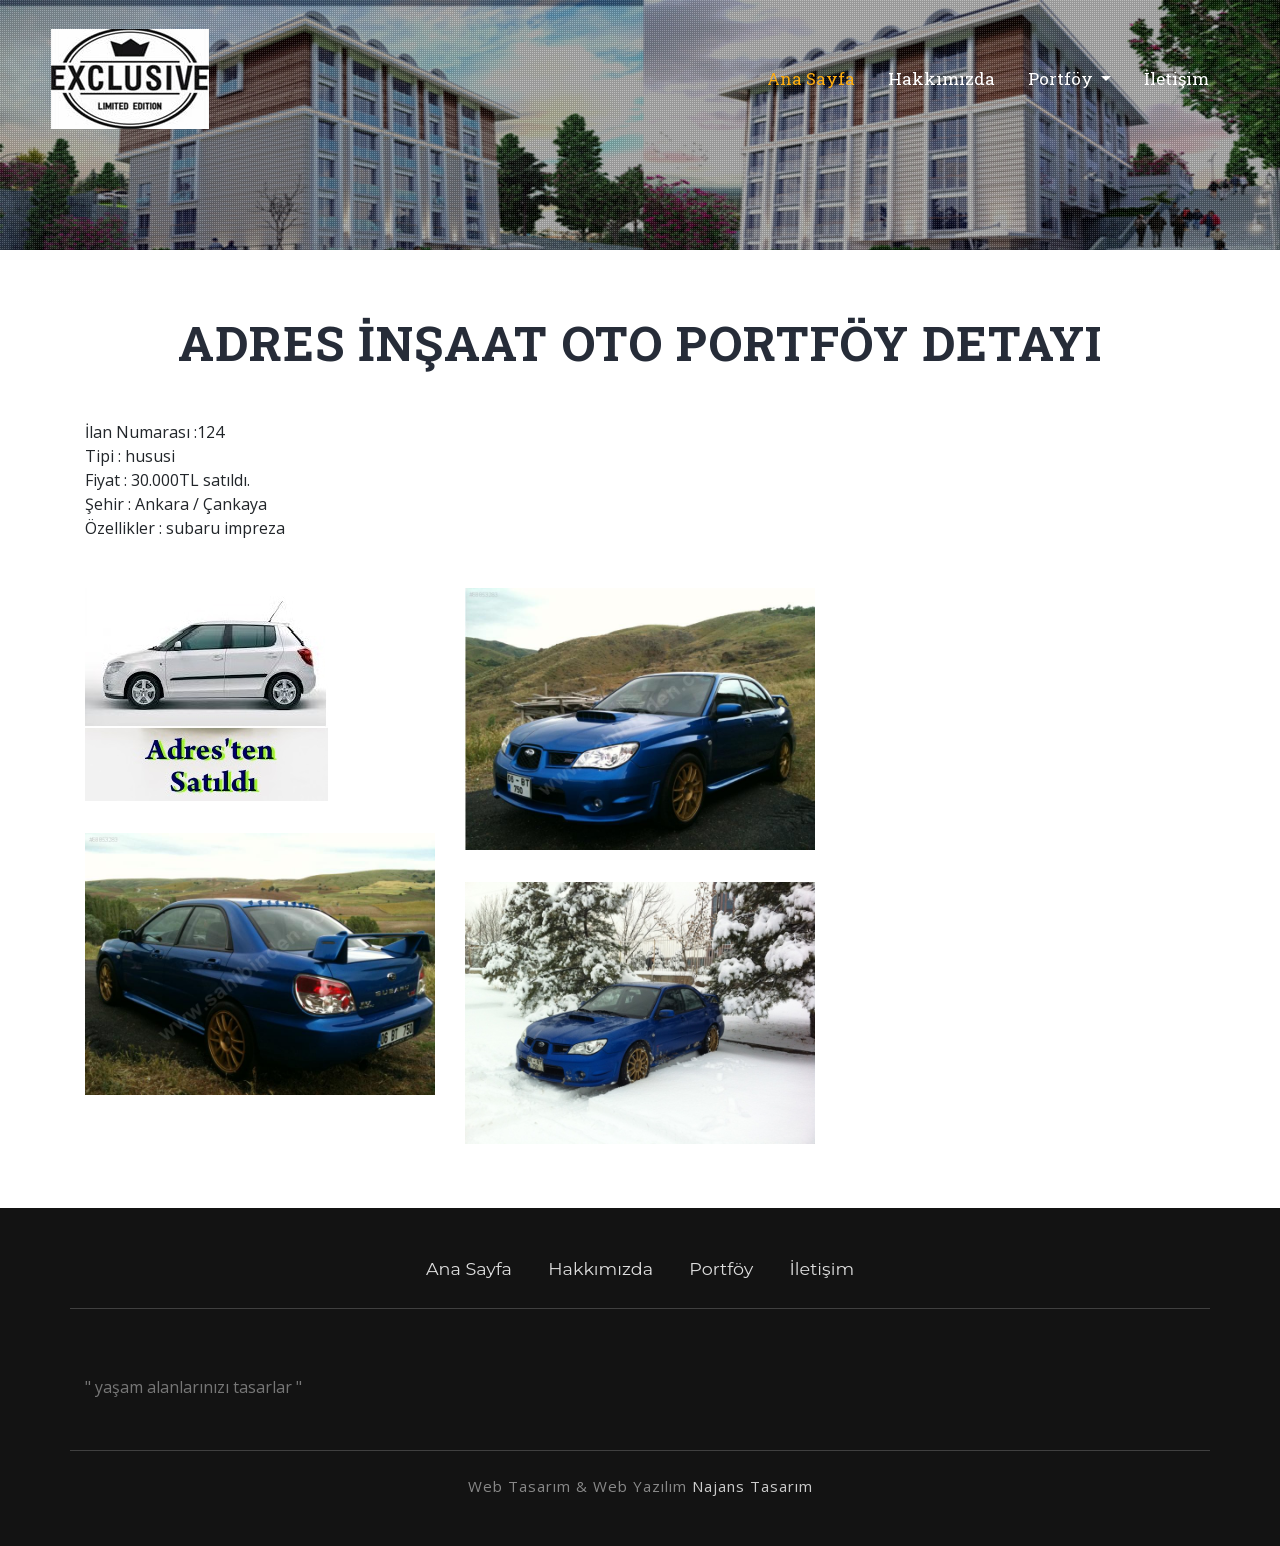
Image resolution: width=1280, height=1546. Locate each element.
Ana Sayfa (817, 77)
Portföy (1062, 78)
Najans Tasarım (752, 1486)
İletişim (1176, 78)
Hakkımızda (941, 78)
